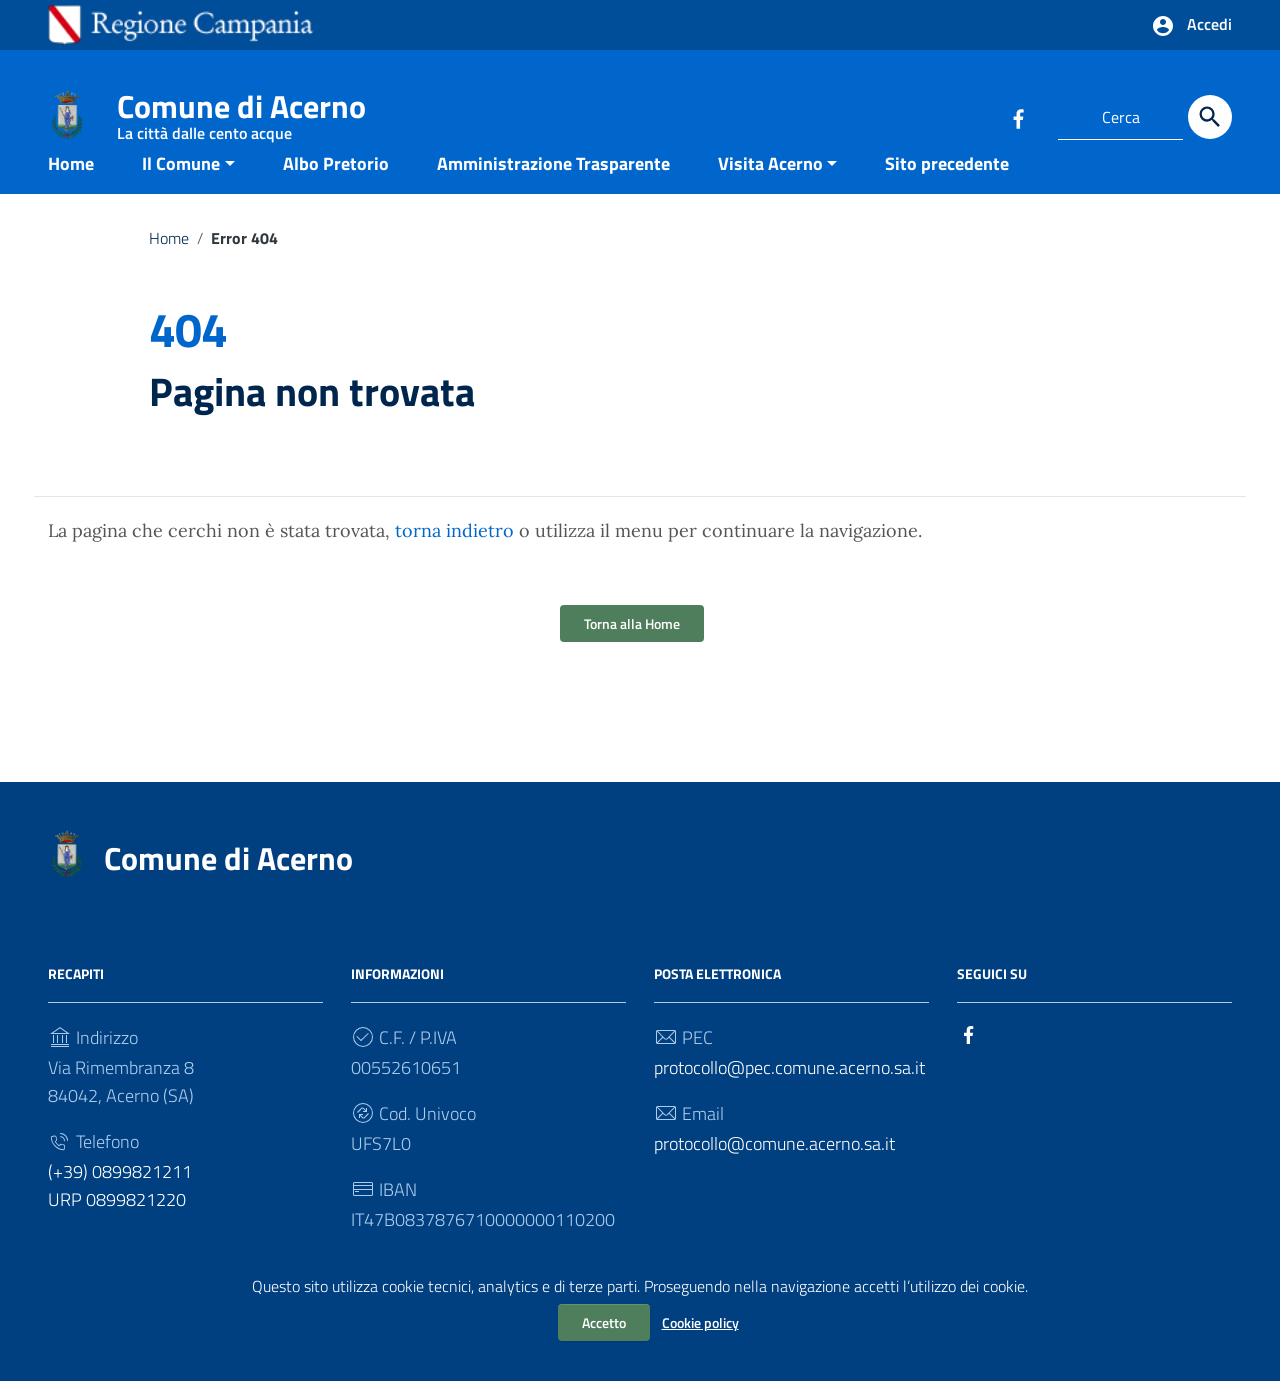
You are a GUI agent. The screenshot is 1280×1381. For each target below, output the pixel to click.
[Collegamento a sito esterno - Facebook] (1018, 117)
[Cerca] (1210, 117)
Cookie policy (700, 1322)
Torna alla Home (632, 654)
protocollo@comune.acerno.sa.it (774, 1174)
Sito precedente (947, 193)
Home (71, 193)
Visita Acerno (770, 193)
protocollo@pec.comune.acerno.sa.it (789, 1098)
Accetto (604, 1322)
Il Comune (181, 193)
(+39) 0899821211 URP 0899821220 (120, 1216)
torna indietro (454, 561)
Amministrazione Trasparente (553, 193)
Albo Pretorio (336, 193)
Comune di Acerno (241, 110)
